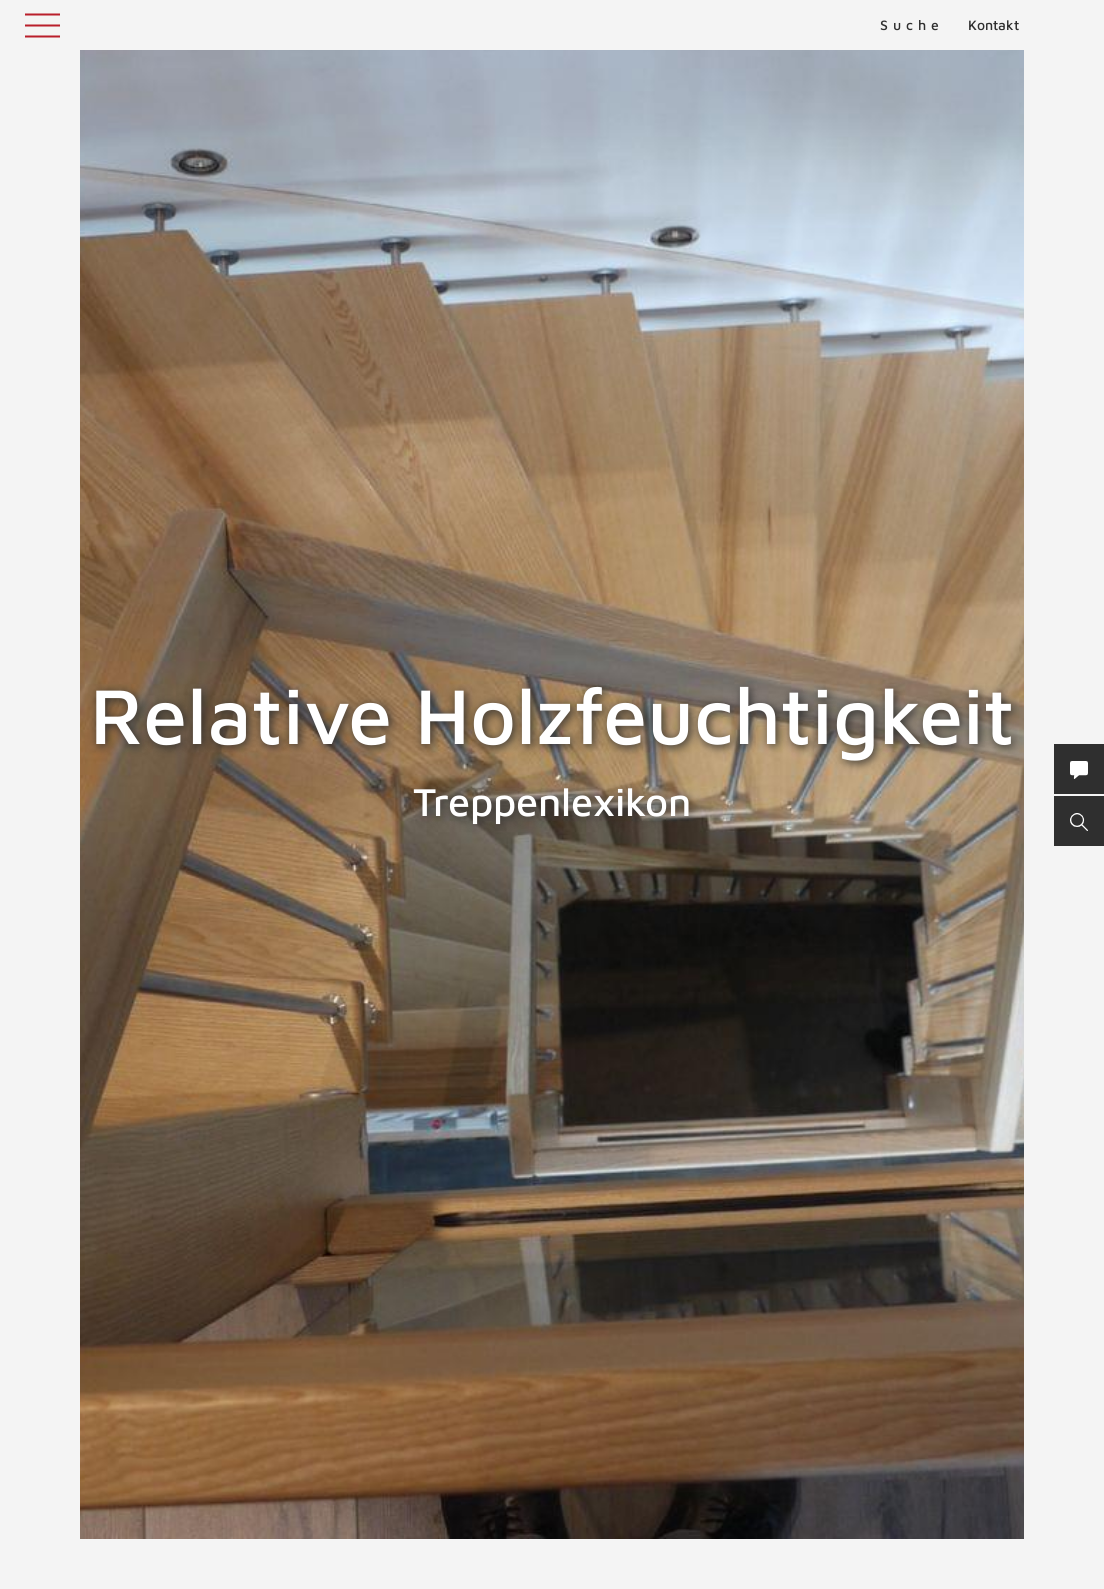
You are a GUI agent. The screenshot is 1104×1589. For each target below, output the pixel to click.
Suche (912, 24)
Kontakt (993, 24)
